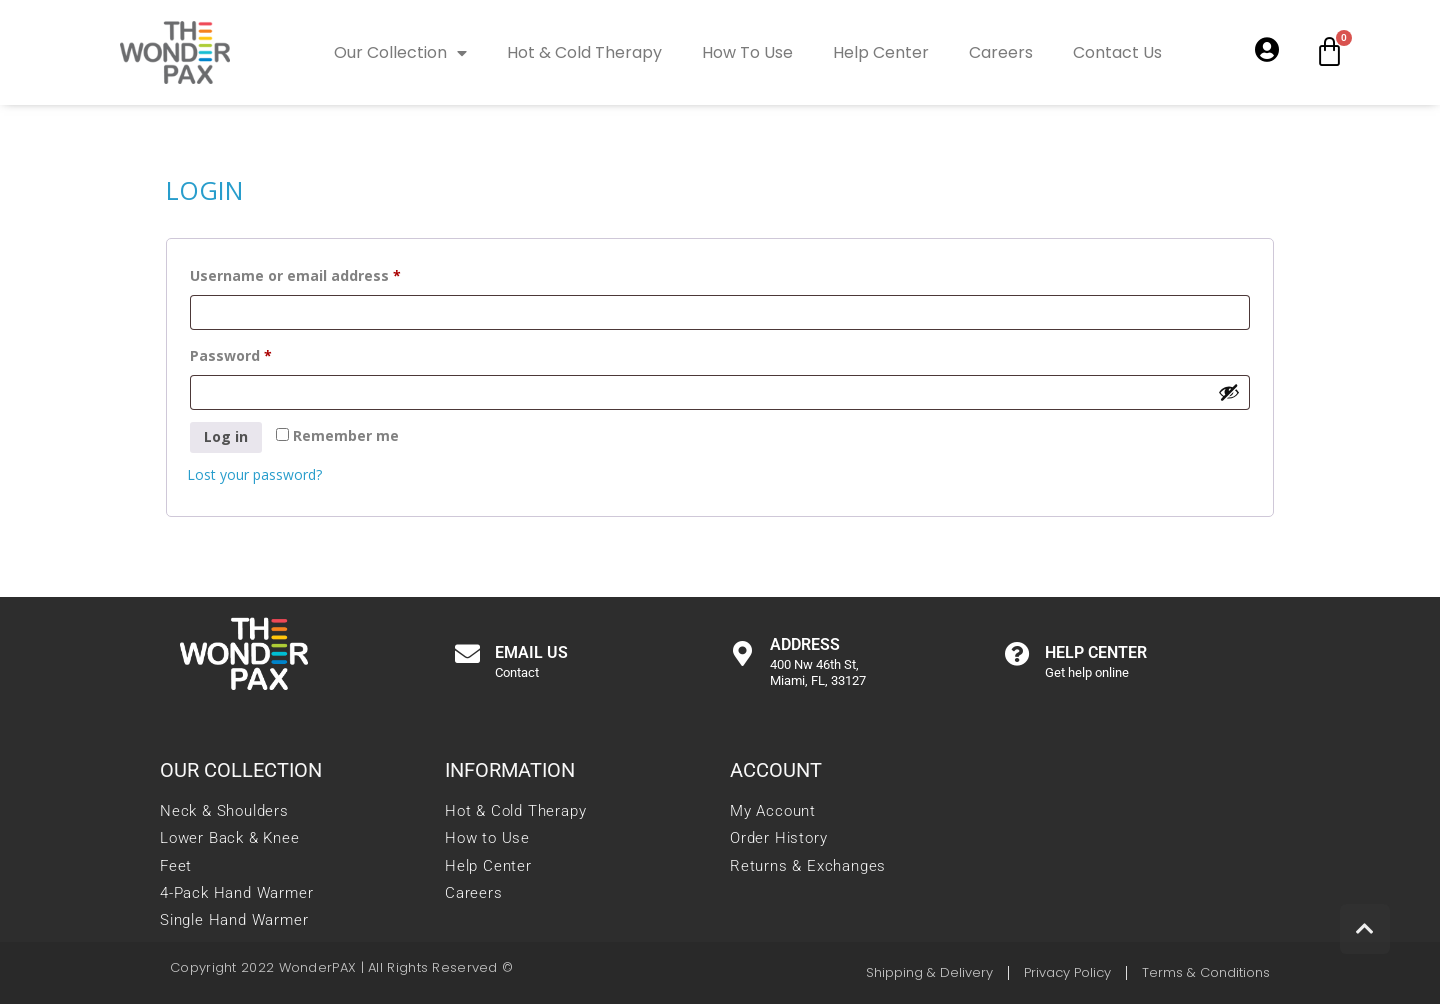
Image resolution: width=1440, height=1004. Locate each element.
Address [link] (805, 644)
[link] (175, 50)
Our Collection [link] (400, 53)
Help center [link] (1096, 652)
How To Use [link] (747, 52)
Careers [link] (1001, 52)
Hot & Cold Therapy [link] (584, 52)
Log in (226, 436)
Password (262, 353)
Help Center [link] (881, 52)
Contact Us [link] (1117, 52)
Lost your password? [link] (254, 474)
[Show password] (1229, 392)
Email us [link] (531, 652)
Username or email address (327, 273)
